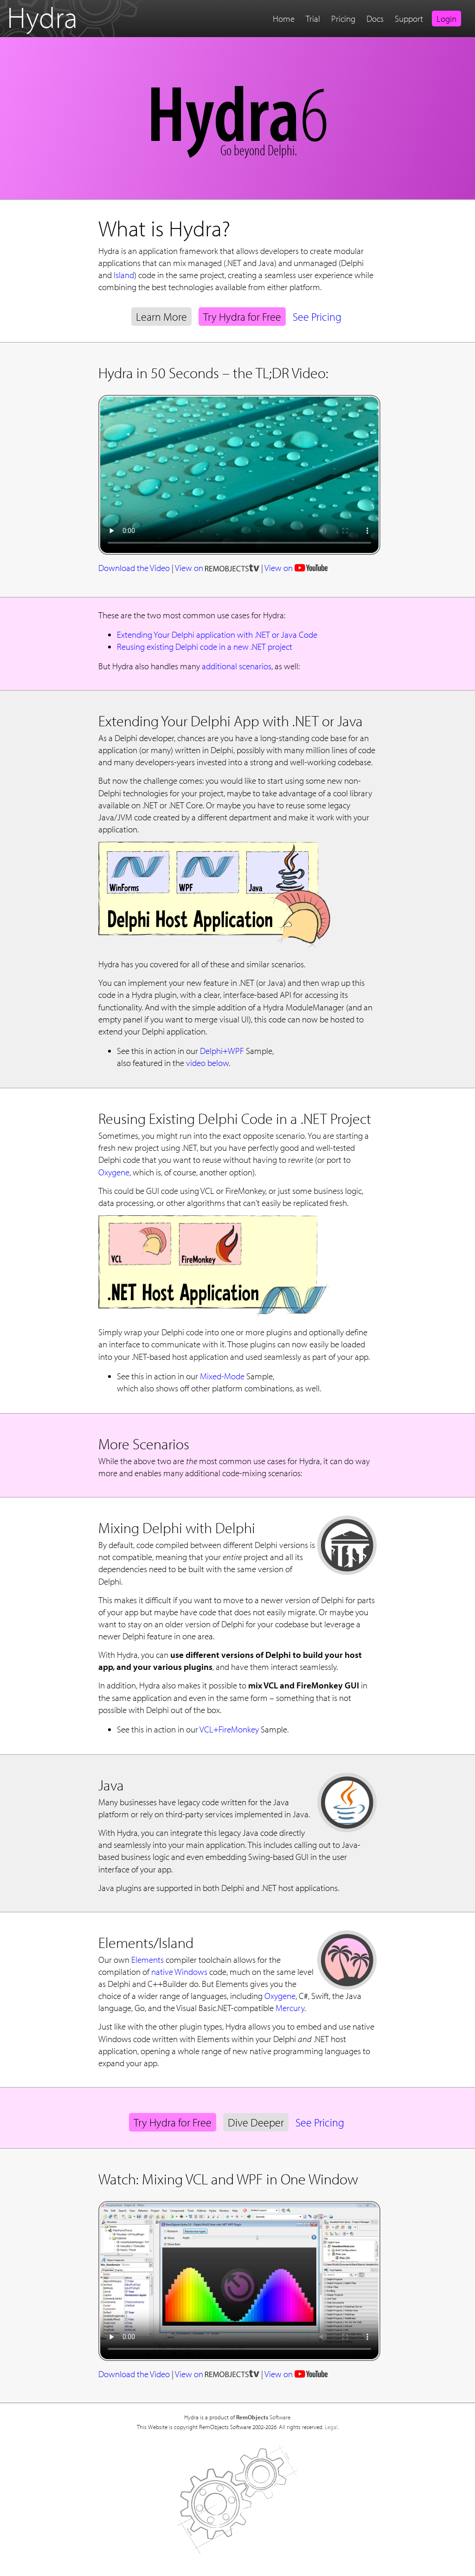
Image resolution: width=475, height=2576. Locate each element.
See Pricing (317, 317)
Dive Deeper (256, 2122)
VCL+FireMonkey (229, 1729)
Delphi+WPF (222, 1050)
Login (446, 18)
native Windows (179, 1971)
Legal (331, 2426)
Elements (147, 1959)
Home (284, 18)
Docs (375, 18)
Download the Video (134, 567)
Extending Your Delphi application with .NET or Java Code (217, 634)
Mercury (290, 2007)
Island (124, 274)
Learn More (161, 317)
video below (207, 1062)
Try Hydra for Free (242, 317)
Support (409, 18)
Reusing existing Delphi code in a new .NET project (204, 646)
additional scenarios (236, 666)
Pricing (343, 18)
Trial (313, 18)
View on (217, 567)
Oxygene (113, 1172)
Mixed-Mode (222, 1376)
